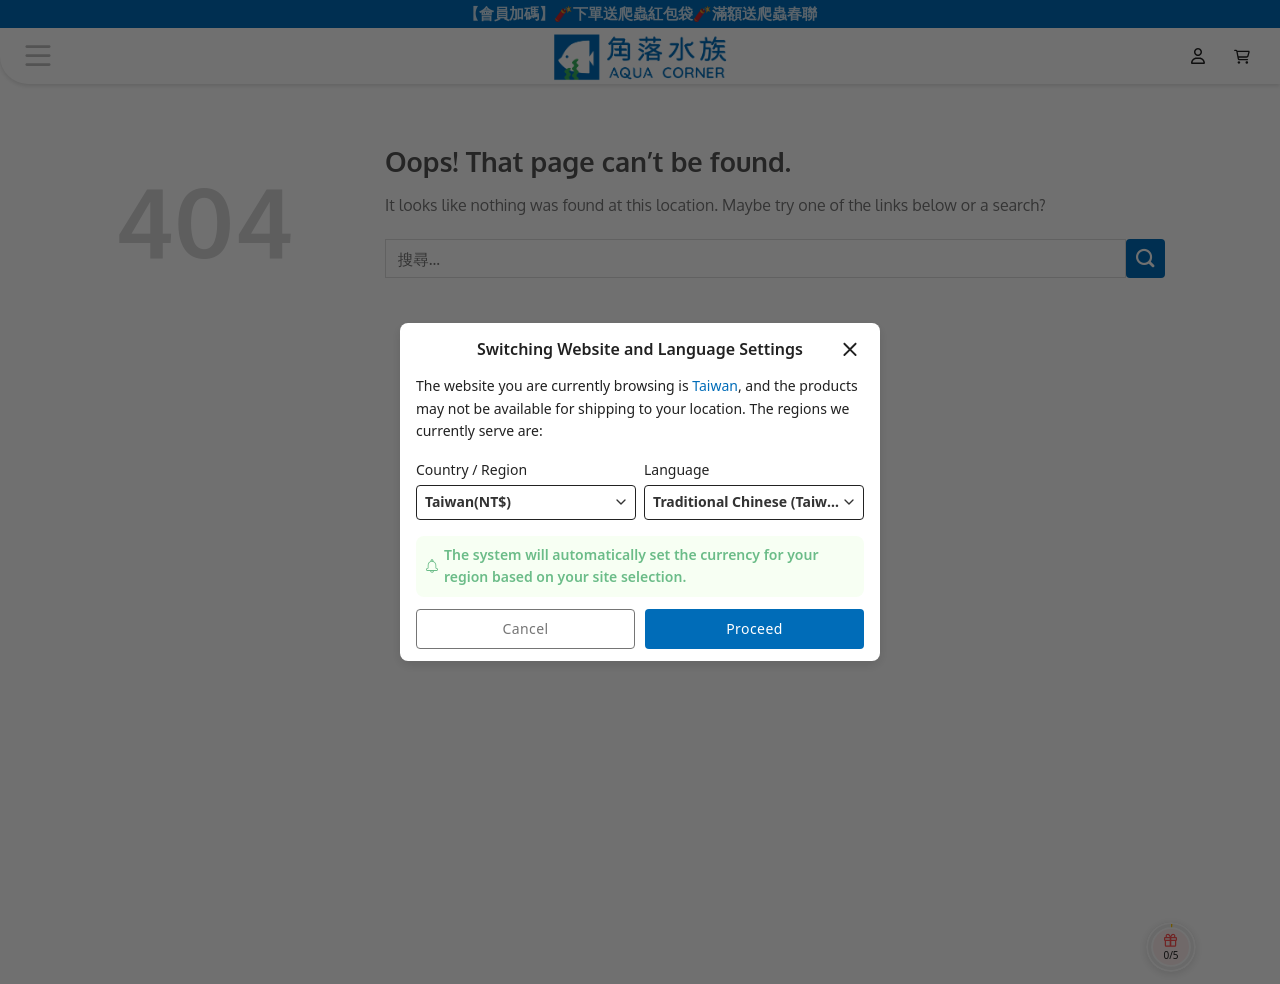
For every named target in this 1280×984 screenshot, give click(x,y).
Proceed (754, 629)
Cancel (525, 629)
